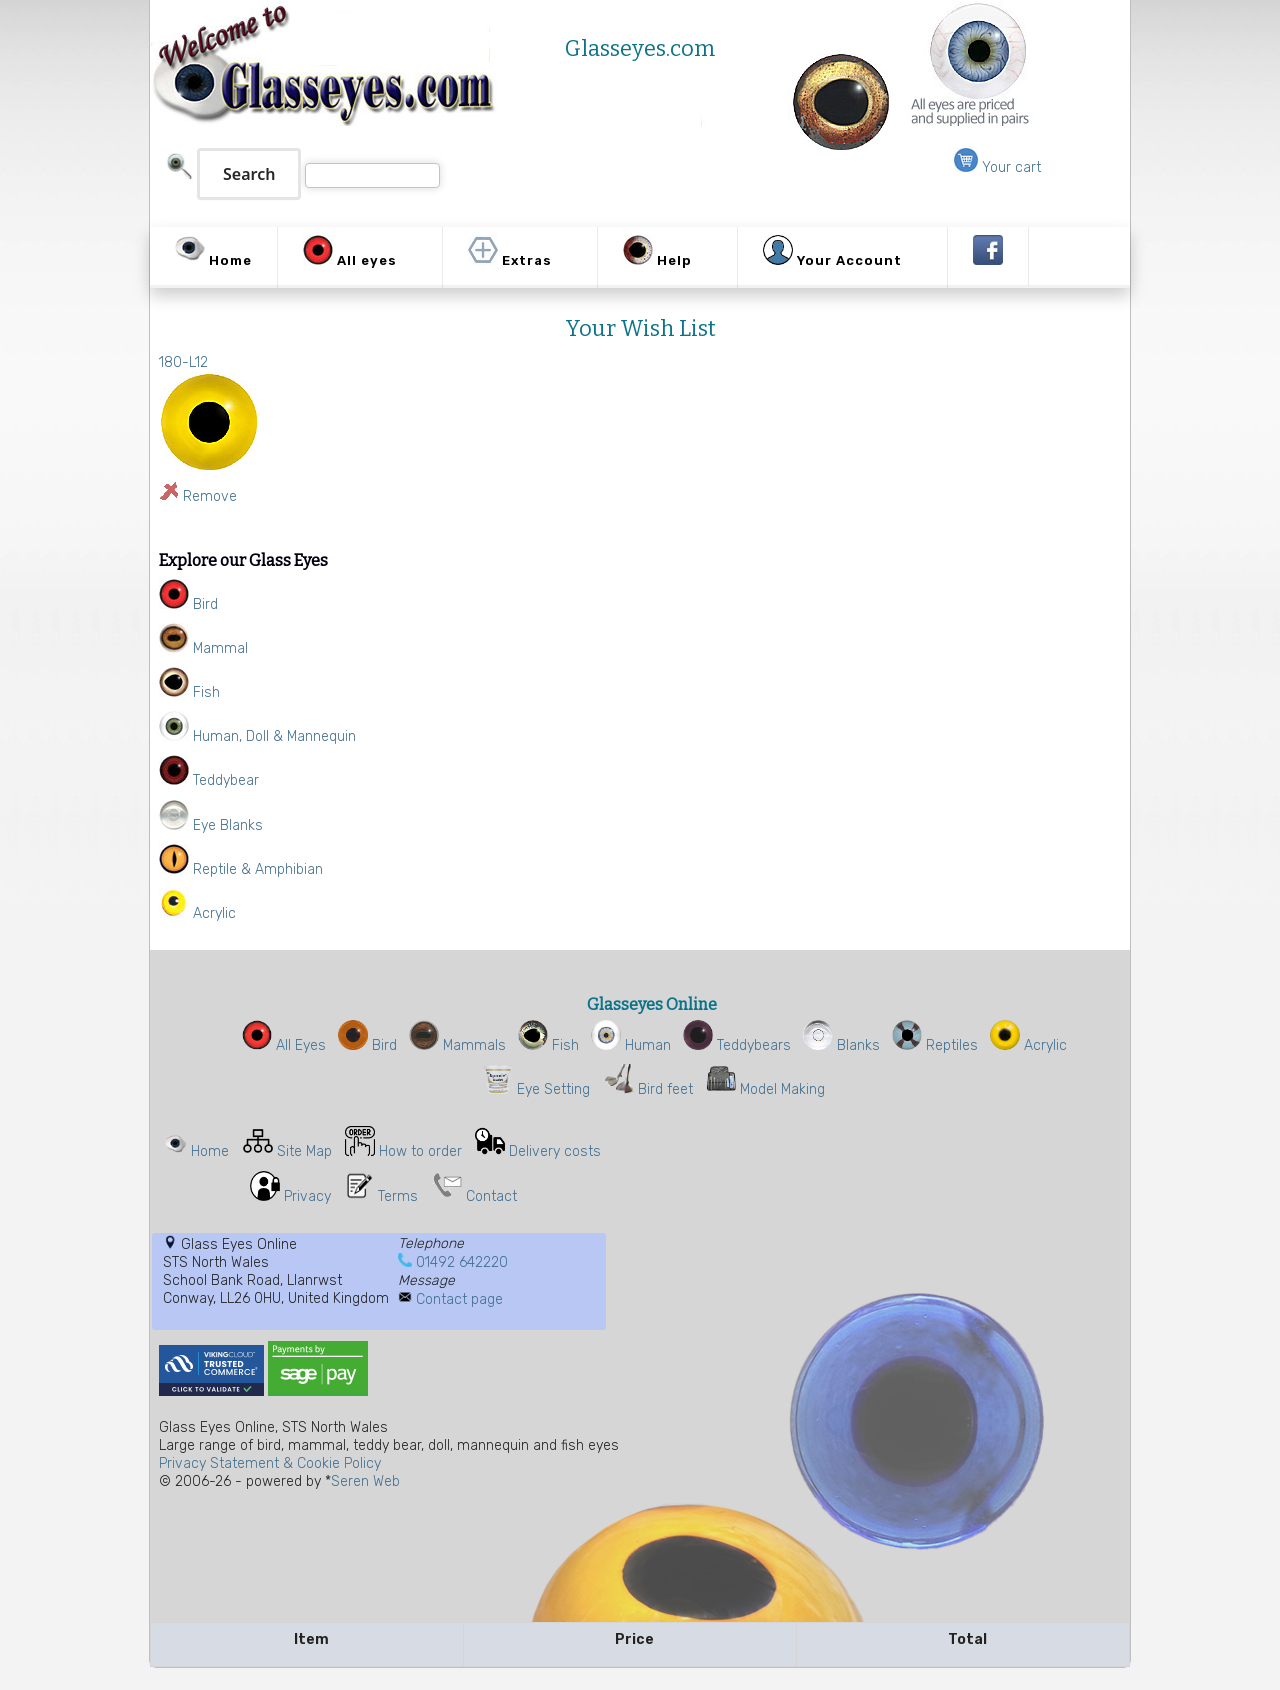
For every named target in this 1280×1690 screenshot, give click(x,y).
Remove (210, 496)
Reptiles (935, 1045)
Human (631, 1045)
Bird (367, 1045)
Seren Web (365, 1481)
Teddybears (737, 1045)
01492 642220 (462, 1262)
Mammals (457, 1045)
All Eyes (284, 1045)
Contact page (459, 1299)
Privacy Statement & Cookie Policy (270, 1463)
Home (210, 1151)
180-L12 (183, 362)
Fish (548, 1045)
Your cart (997, 167)
